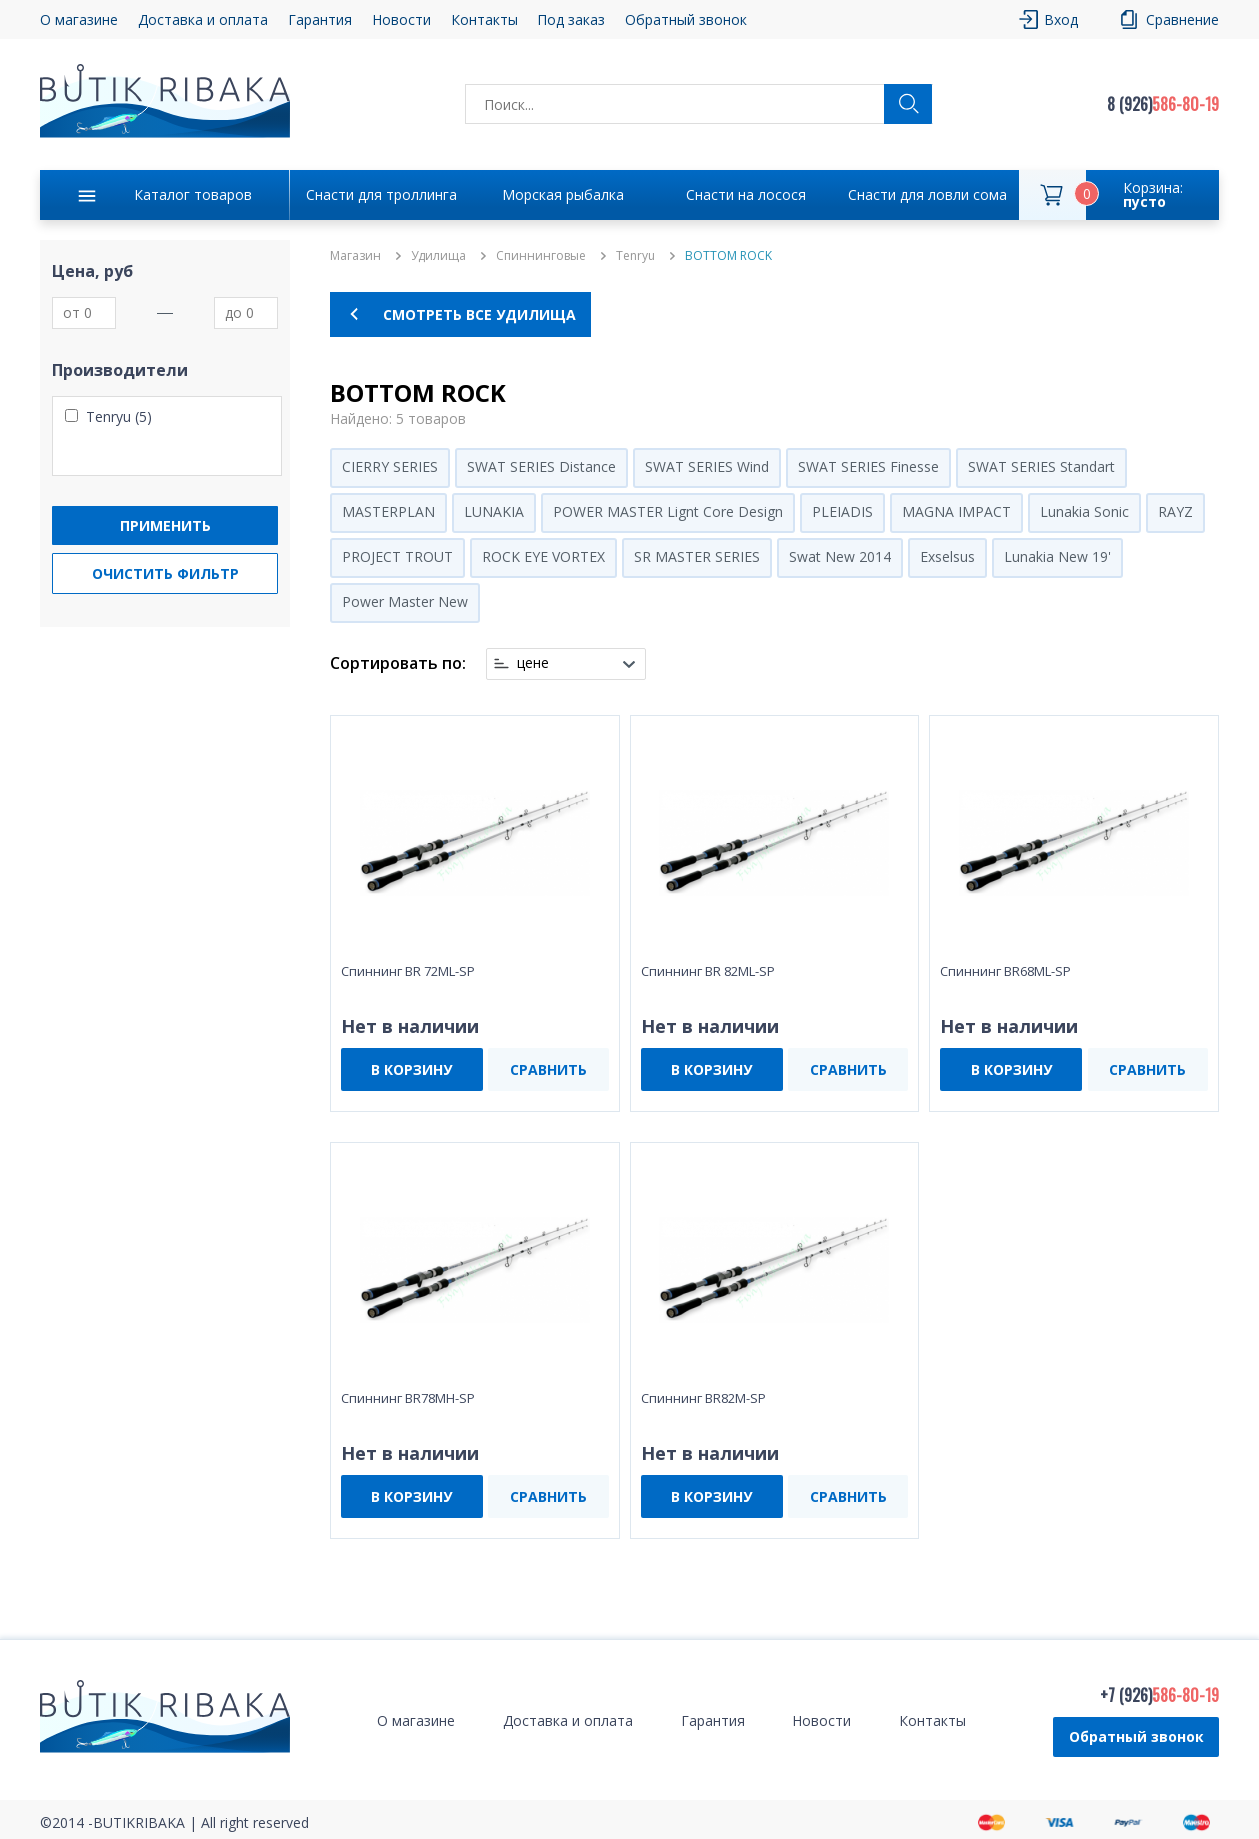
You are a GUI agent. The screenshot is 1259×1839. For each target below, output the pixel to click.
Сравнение (1182, 19)
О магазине (79, 19)
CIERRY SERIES (390, 466)
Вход (1061, 19)
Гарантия (320, 19)
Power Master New (405, 601)
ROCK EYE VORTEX (543, 556)
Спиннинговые (541, 256)
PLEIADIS (842, 511)
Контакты (484, 19)
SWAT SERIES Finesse (868, 466)
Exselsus (947, 556)
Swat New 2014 (840, 556)
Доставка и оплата (203, 19)
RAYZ (1175, 511)
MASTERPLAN (388, 511)
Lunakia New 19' (1057, 556)
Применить (165, 525)
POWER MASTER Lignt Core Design (668, 511)
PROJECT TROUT (397, 556)
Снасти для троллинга (381, 194)
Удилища (438, 256)
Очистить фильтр (165, 573)
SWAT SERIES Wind (707, 466)
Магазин (355, 256)
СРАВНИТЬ (548, 1069)
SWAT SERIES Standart (1041, 466)
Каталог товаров (193, 194)
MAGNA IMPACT (956, 511)
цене (533, 663)
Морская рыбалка (563, 194)
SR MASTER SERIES (697, 556)
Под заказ (571, 19)
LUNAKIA (494, 511)
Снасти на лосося (746, 194)
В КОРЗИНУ (411, 1069)
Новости (401, 19)
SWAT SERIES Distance (541, 466)
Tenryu (635, 256)
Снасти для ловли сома (927, 194)
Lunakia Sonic (1084, 511)
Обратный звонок (686, 19)
